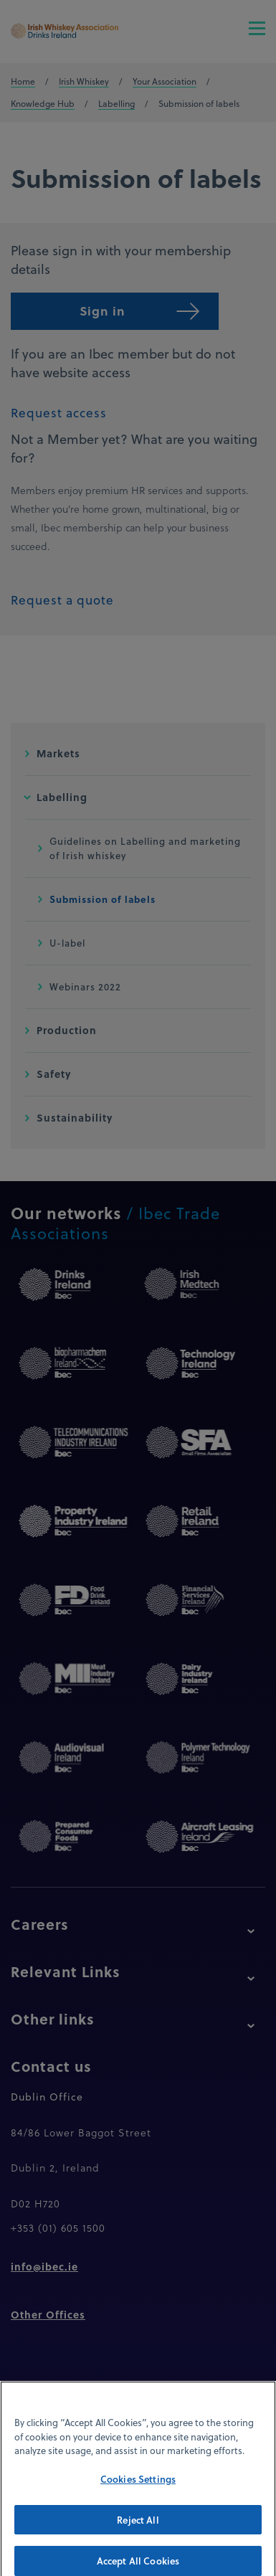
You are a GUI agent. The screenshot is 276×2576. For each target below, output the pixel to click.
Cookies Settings (138, 2489)
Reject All (137, 2530)
